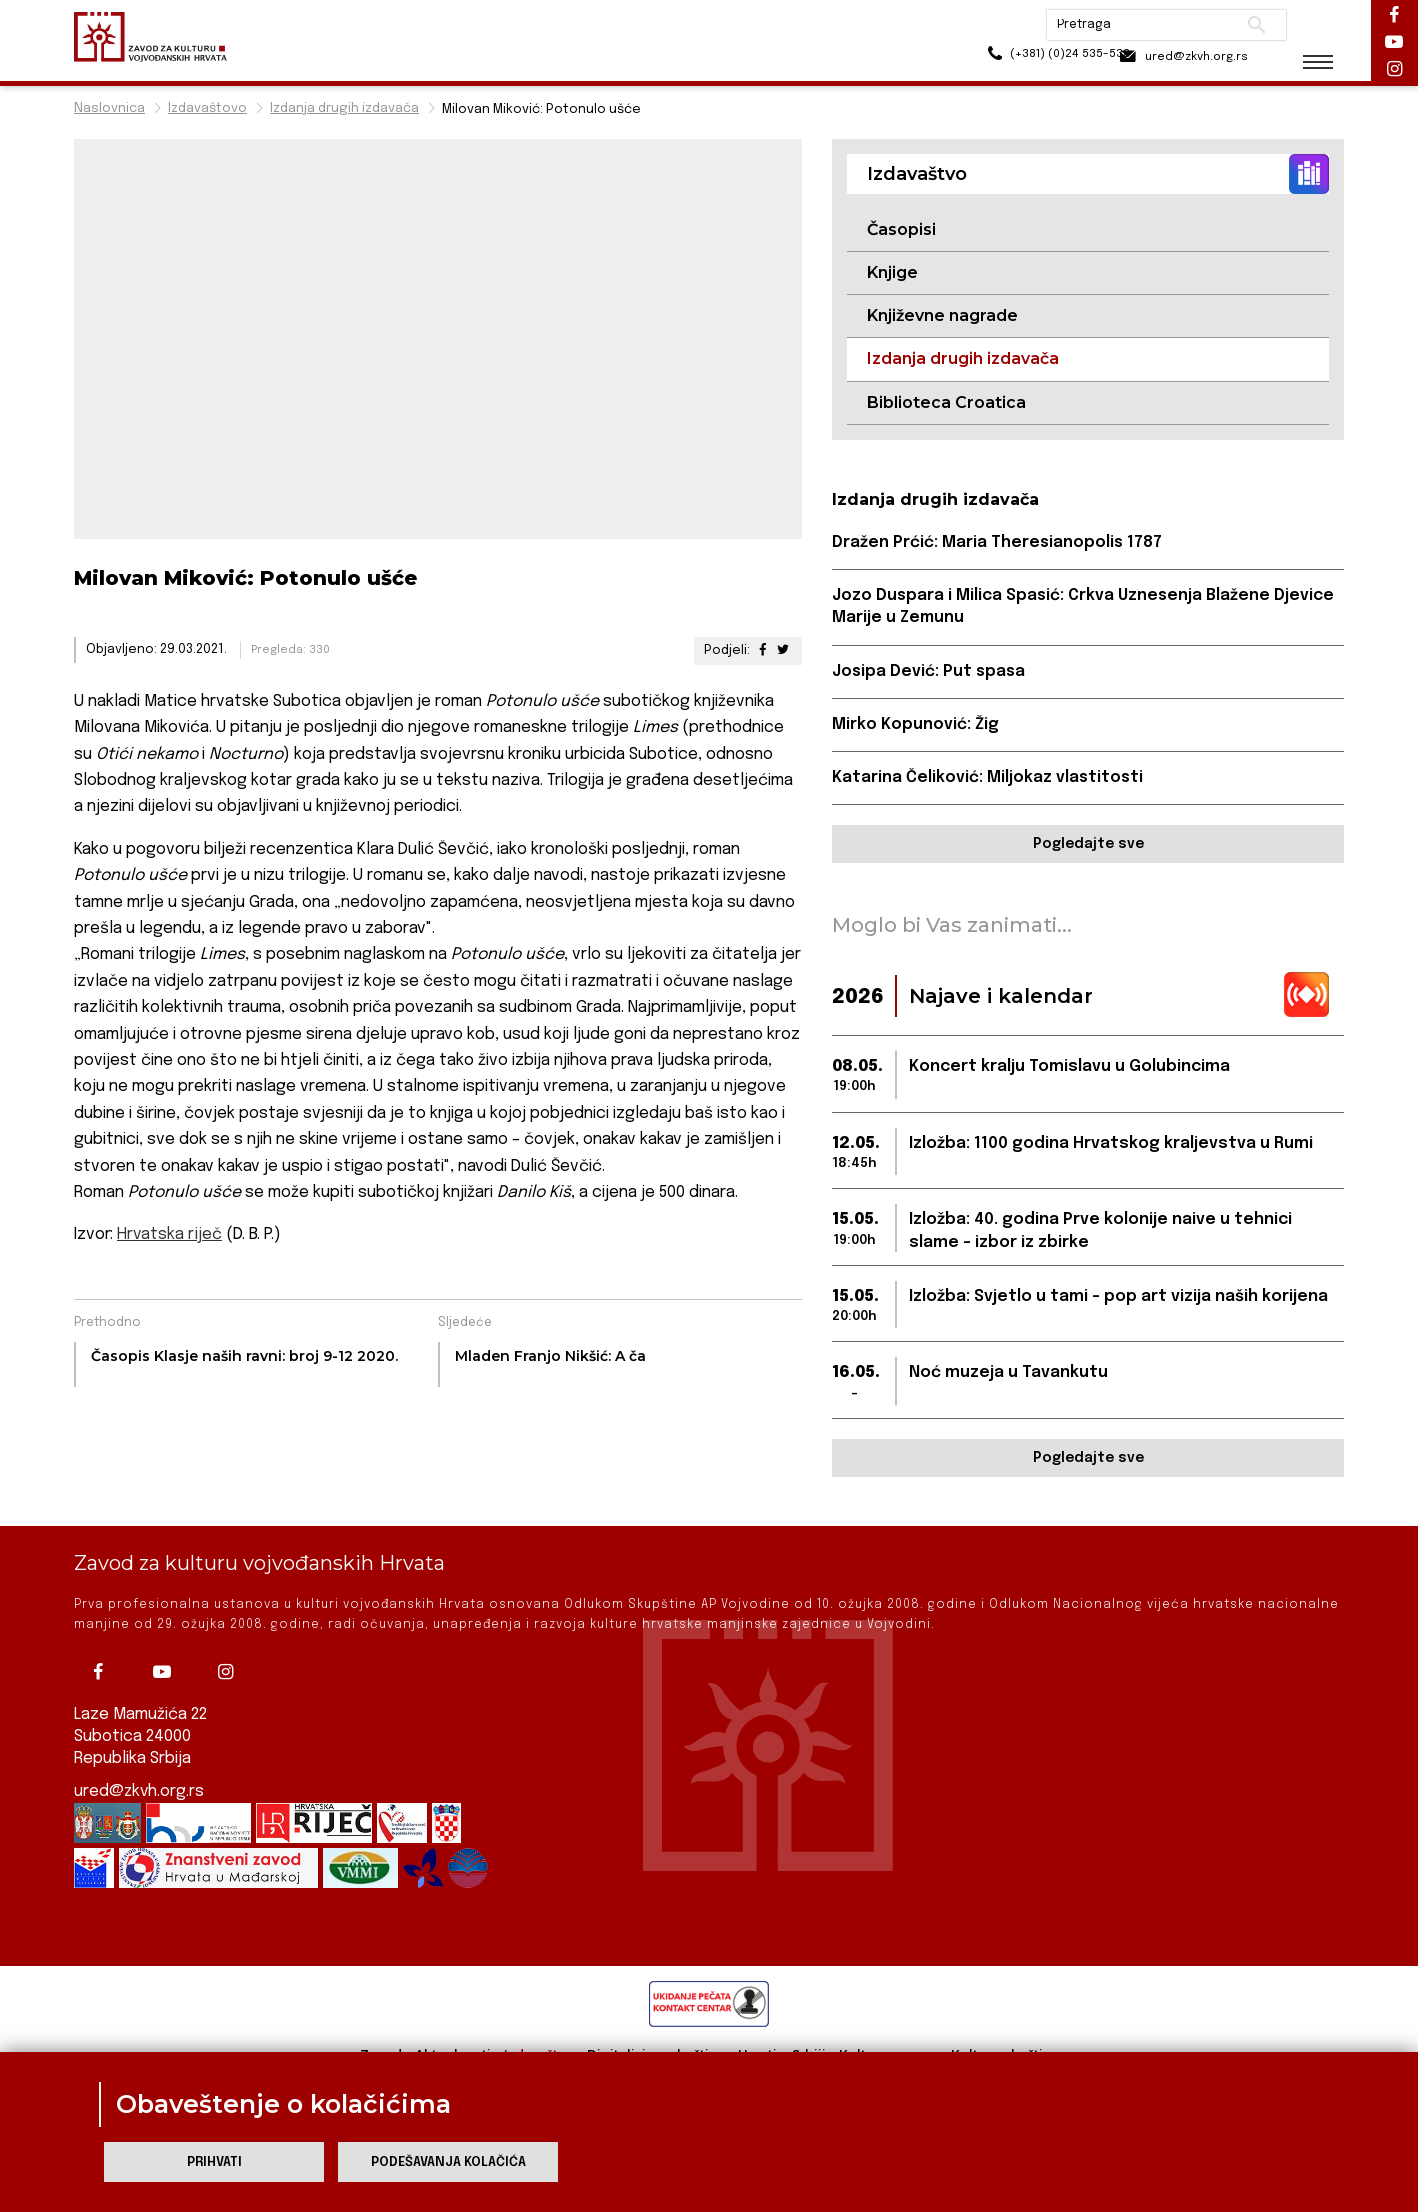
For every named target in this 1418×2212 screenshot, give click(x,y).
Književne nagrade (943, 316)
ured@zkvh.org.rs (140, 1791)
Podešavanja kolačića (448, 2162)
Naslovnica (109, 108)
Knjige (892, 272)
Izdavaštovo (207, 108)
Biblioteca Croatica (946, 402)
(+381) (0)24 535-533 (1009, 59)
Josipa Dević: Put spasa (930, 672)
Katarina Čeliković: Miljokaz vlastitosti (988, 779)
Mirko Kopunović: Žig (915, 725)
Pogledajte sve (1088, 846)
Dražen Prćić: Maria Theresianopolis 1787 (998, 543)
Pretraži (1239, 25)
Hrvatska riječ (169, 1234)
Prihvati (214, 2162)
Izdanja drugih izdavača (344, 108)
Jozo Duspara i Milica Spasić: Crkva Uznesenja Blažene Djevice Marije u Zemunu (1086, 607)
